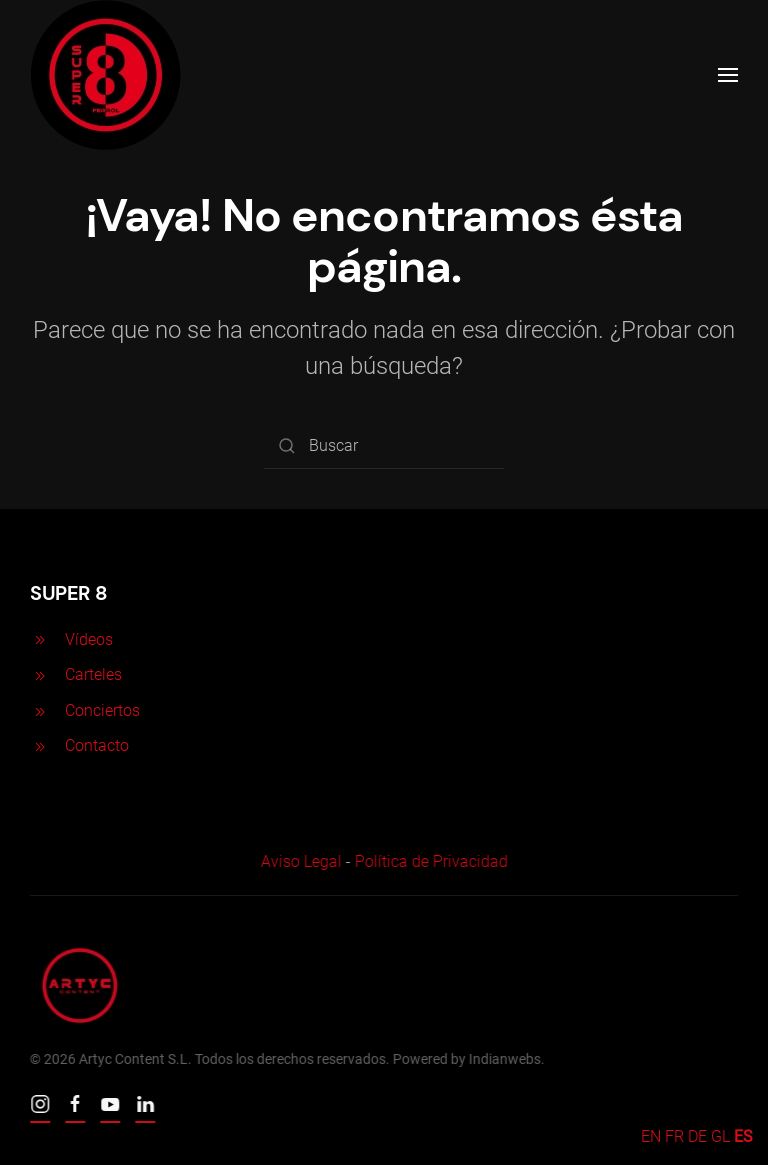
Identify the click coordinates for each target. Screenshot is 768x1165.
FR (674, 1136)
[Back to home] (105, 75)
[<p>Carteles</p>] (40, 674)
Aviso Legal (298, 861)
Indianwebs (503, 1059)
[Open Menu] (728, 75)
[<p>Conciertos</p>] (40, 710)
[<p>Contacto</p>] (40, 745)
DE (697, 1136)
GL (720, 1136)
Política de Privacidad (428, 861)
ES (743, 1136)
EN (651, 1136)
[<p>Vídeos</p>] (40, 639)
